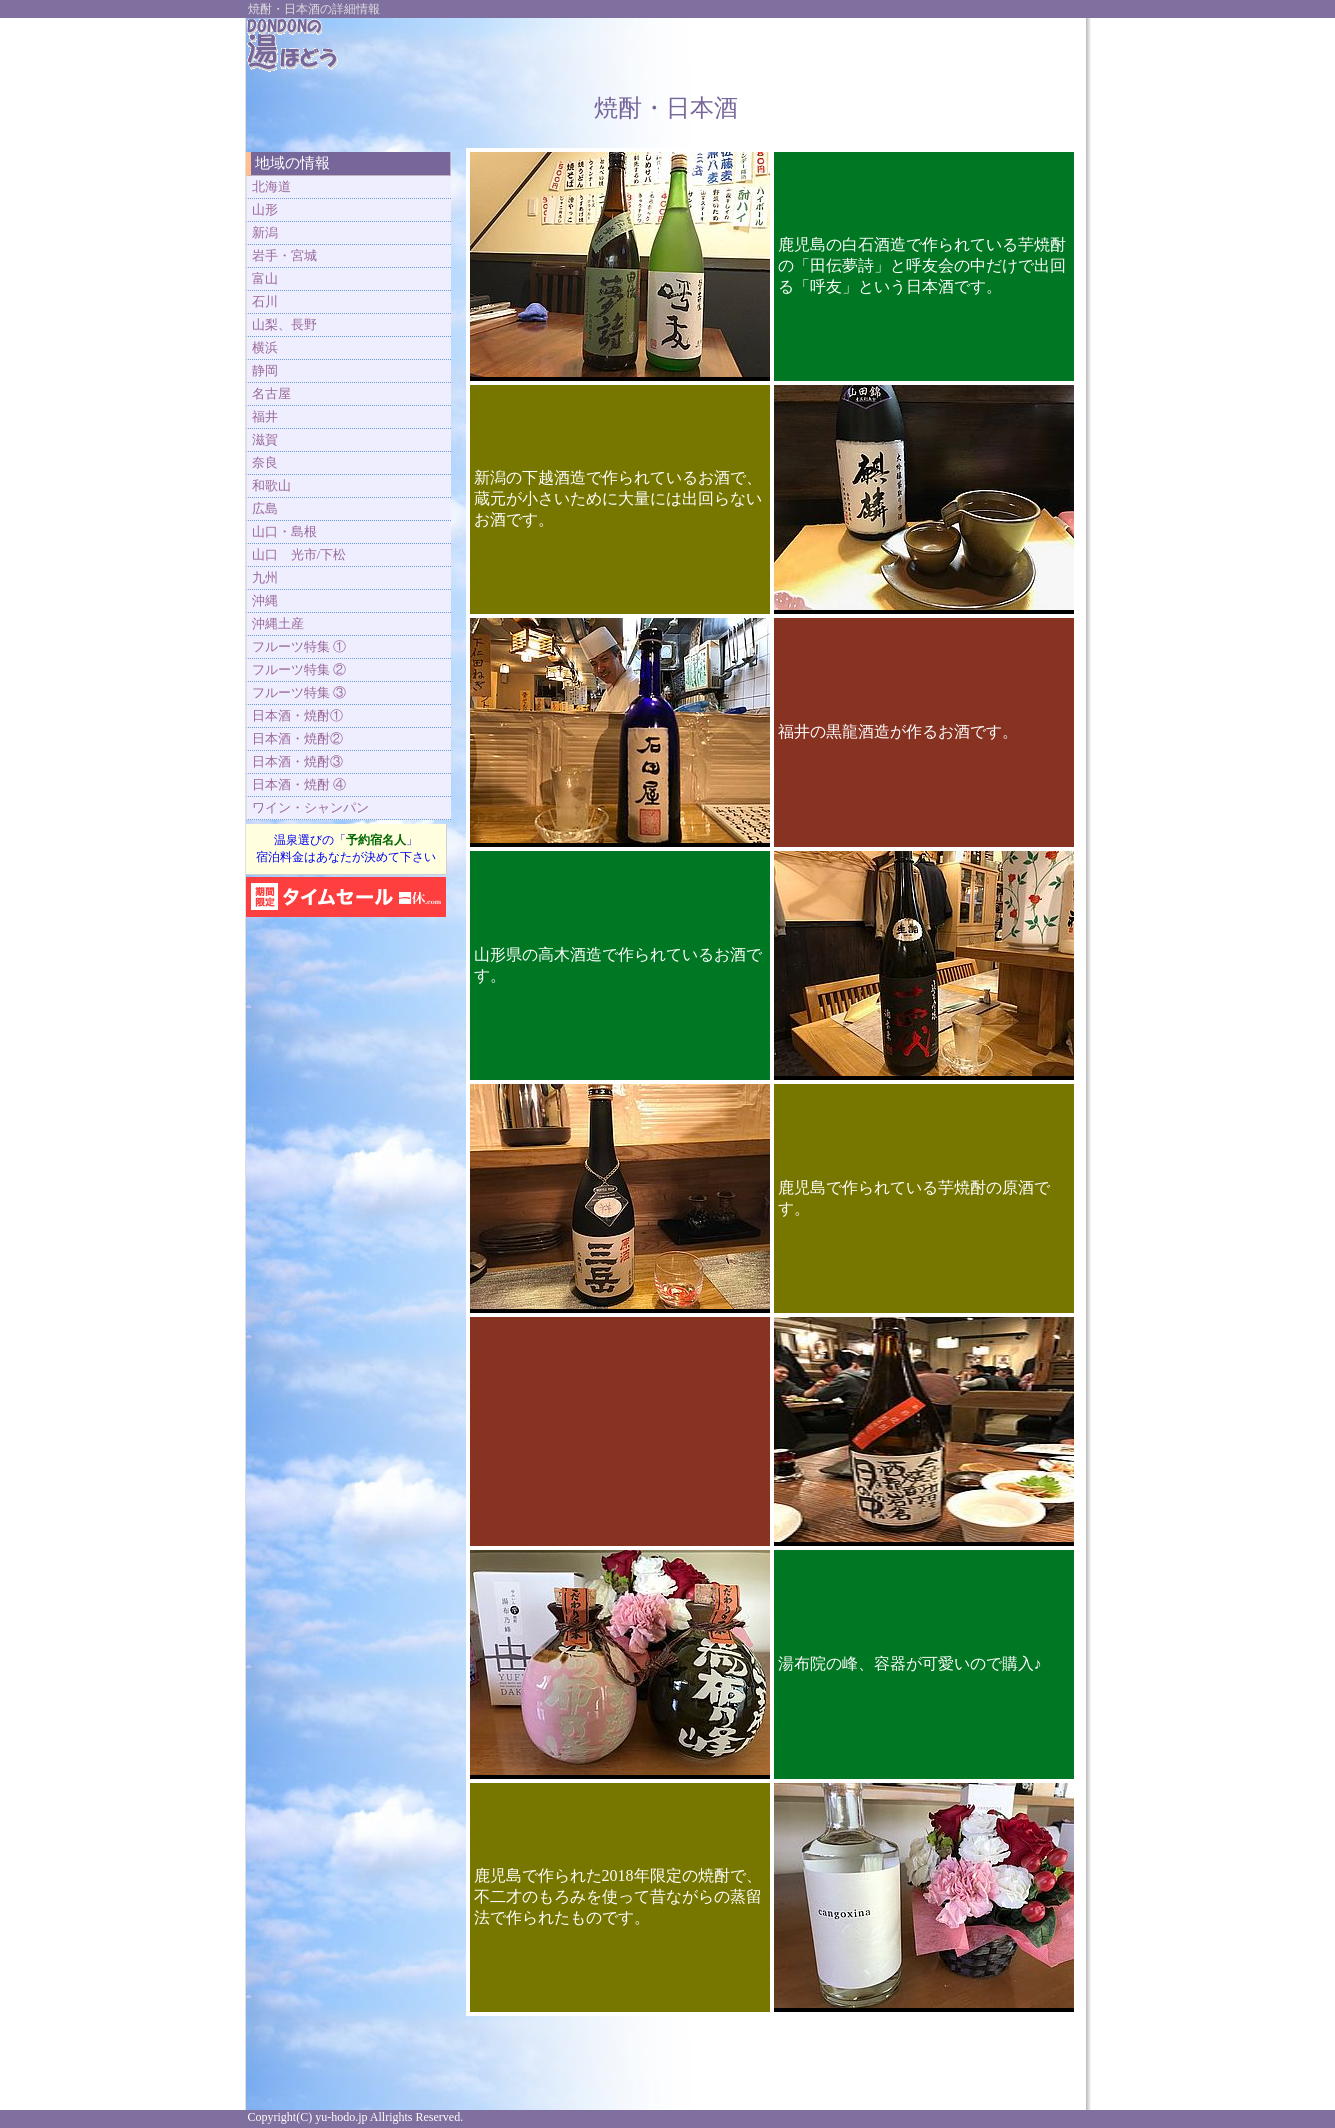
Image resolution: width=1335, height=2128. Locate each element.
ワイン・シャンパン (310, 807)
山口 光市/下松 (299, 554)
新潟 (265, 232)
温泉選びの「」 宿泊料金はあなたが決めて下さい (346, 848)
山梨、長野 (284, 324)
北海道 (271, 186)
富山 (265, 278)
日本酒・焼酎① (297, 715)
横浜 (265, 347)
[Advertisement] (840, 48)
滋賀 (265, 439)
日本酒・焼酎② (297, 738)
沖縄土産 (278, 623)
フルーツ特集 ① (299, 646)
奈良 (265, 462)
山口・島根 (284, 531)
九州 (265, 577)
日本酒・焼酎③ (297, 761)
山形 (265, 209)
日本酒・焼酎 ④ (299, 784)
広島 (265, 508)
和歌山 (271, 485)
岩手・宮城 (284, 255)
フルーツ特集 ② (299, 669)
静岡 (265, 370)
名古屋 (271, 393)
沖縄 (265, 600)
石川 (265, 301)
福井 (265, 416)
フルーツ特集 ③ (299, 692)
